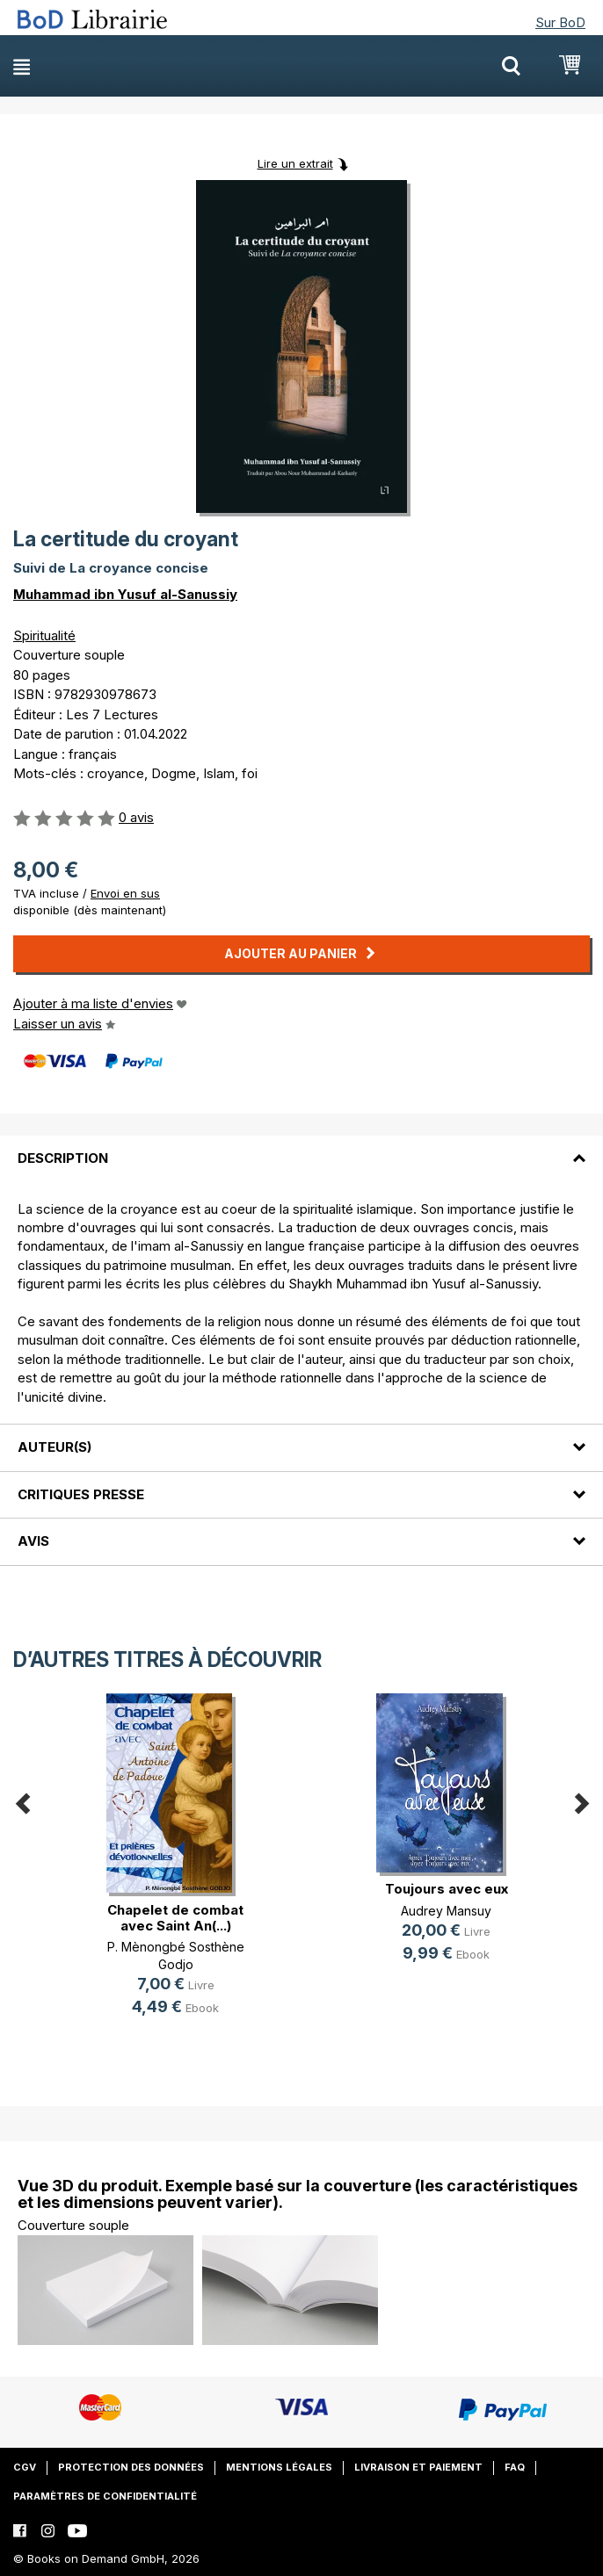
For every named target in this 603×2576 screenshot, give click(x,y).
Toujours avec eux (446, 1888)
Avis (33, 1541)
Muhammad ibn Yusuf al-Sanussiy (125, 594)
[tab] (301, 1148)
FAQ (515, 2467)
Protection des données (131, 2467)
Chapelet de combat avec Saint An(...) (175, 1917)
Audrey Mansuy (446, 1910)
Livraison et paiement (418, 2467)
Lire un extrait (295, 163)
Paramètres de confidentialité (105, 2496)
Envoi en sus (125, 893)
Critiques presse (81, 1494)
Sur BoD (560, 22)
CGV (24, 2467)
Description (63, 1158)
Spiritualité (44, 635)
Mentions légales (279, 2467)
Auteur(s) (54, 1447)
